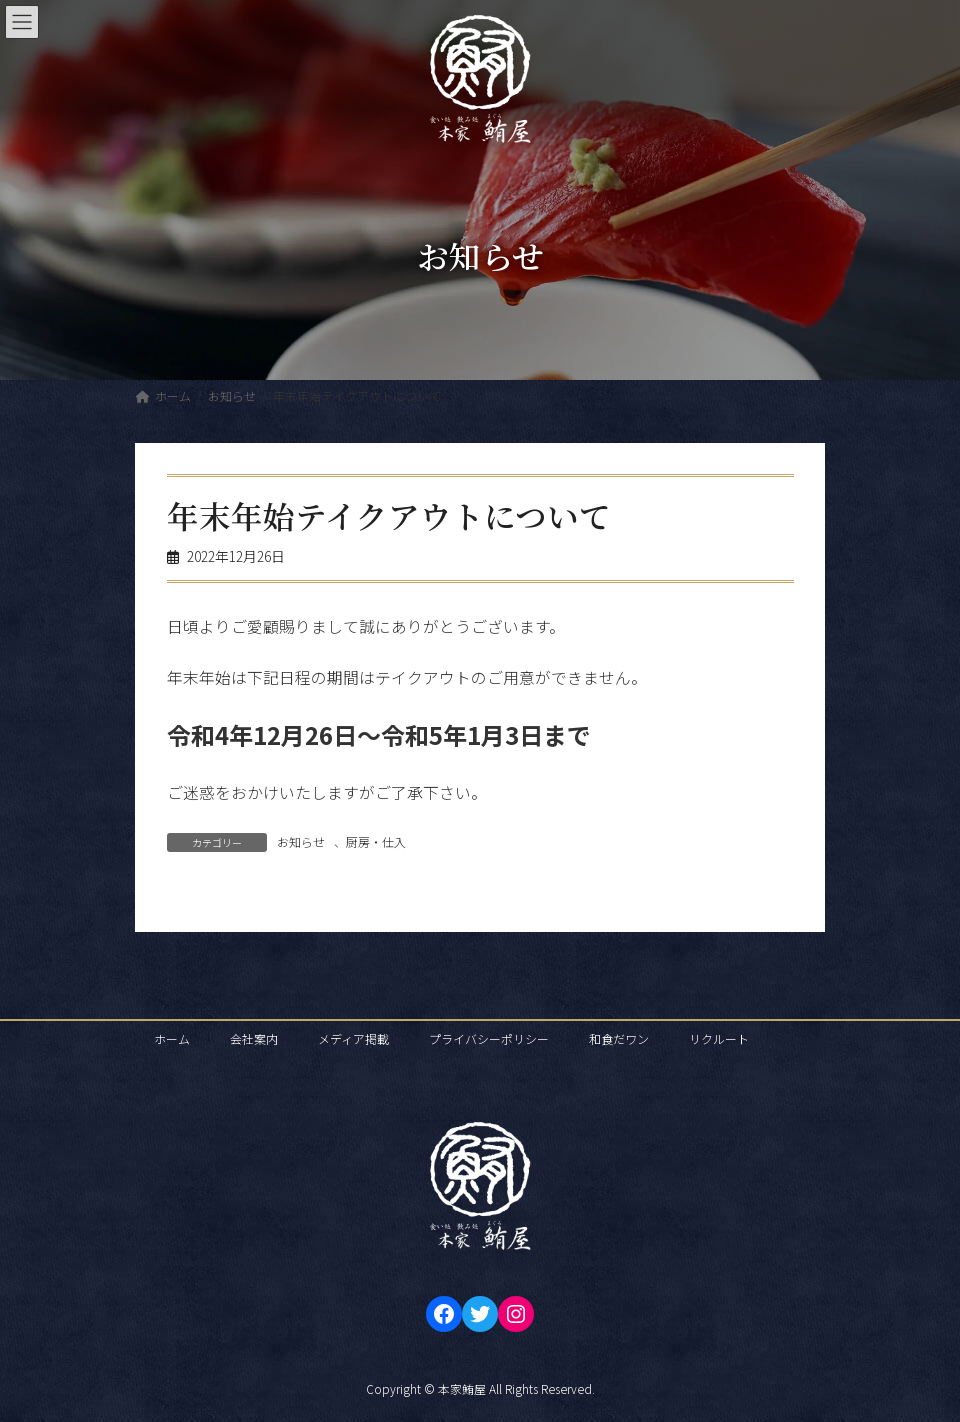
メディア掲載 (353, 1038)
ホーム (172, 1038)
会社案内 (254, 1038)
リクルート (719, 1038)
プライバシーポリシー (489, 1038)
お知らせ (301, 841)
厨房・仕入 (376, 841)
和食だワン (619, 1038)
